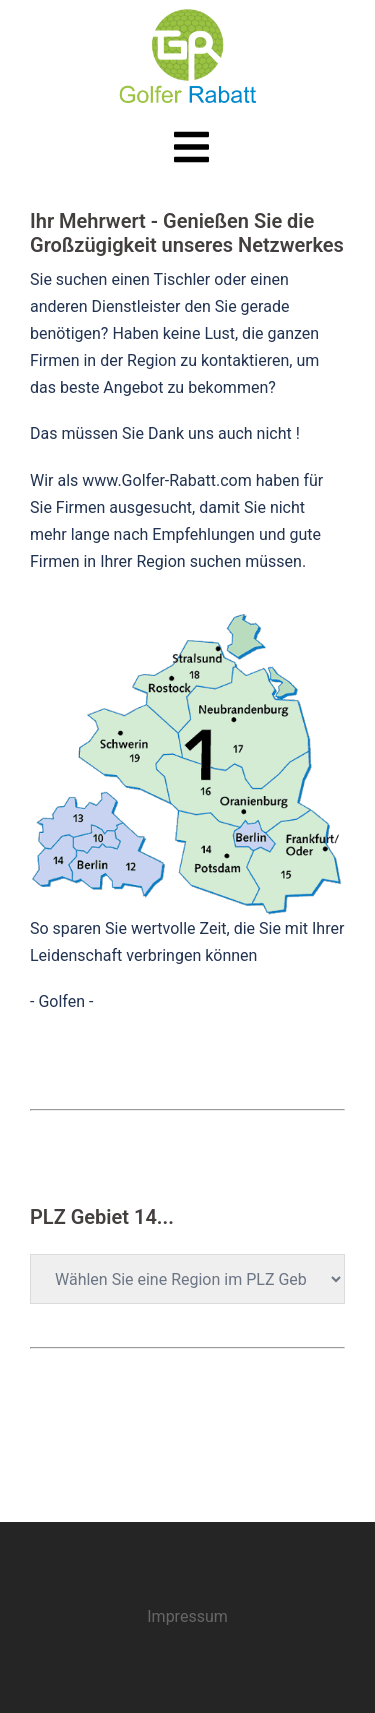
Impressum (187, 1616)
